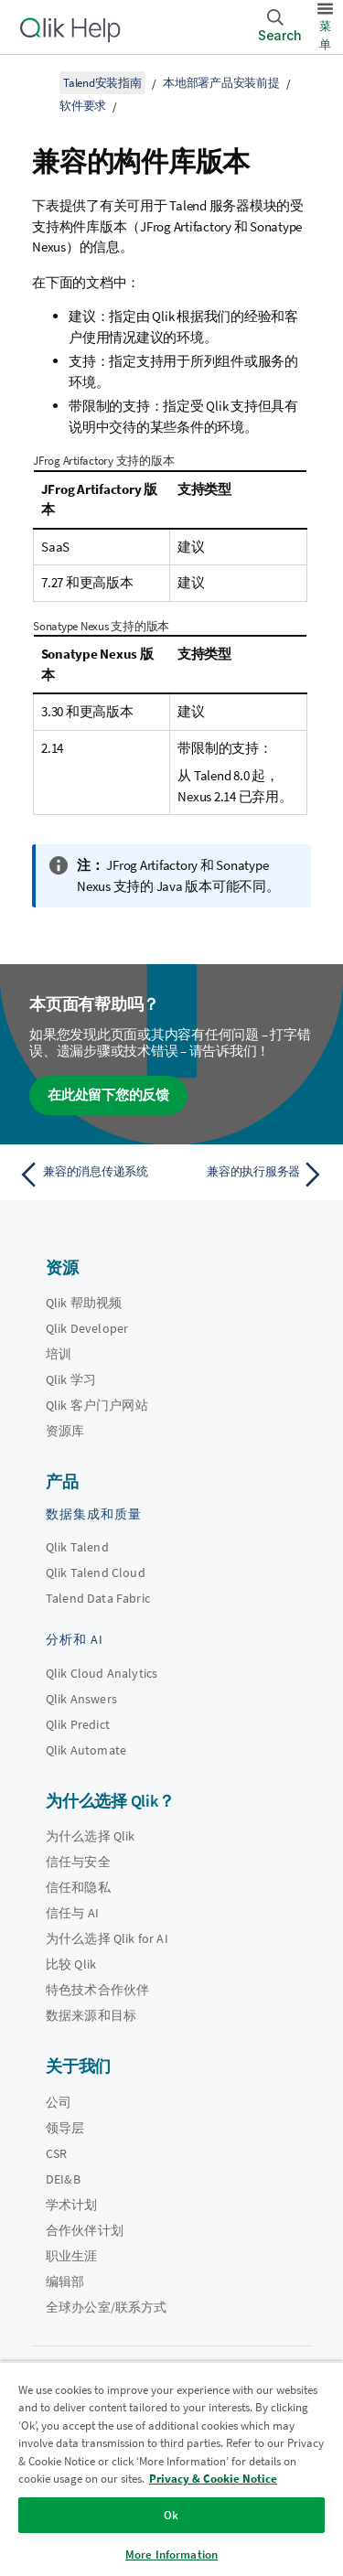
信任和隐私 (78, 1887)
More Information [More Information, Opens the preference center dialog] (171, 2554)
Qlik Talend (77, 1547)
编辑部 (65, 2281)
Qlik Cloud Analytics (101, 1673)
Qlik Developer (87, 1328)
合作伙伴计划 (84, 2230)
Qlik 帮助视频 (84, 1302)
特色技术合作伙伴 (97, 1989)
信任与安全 (78, 1861)
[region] (171, 2468)
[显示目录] (36, 82)
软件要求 (82, 105)
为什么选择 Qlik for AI (107, 1938)
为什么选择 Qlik (90, 1836)
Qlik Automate (86, 1750)
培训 (58, 1354)
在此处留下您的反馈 (108, 1094)
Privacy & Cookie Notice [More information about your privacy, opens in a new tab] (213, 2478)
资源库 (65, 1430)
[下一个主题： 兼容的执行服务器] (252, 1174)
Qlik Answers (81, 1698)
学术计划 (72, 2204)
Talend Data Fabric (98, 1598)
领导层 (65, 2128)
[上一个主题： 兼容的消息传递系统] (91, 1174)
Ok (171, 2515)
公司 (58, 2102)
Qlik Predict (78, 1724)
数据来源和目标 (91, 2015)
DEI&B (63, 2179)
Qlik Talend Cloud (95, 1572)
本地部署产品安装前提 (221, 83)
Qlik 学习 (71, 1379)
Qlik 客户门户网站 (97, 1405)
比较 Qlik (71, 1964)
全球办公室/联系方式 (106, 2307)
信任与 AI (72, 1913)
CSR (56, 2153)
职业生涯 (72, 2256)
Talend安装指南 (102, 83)
